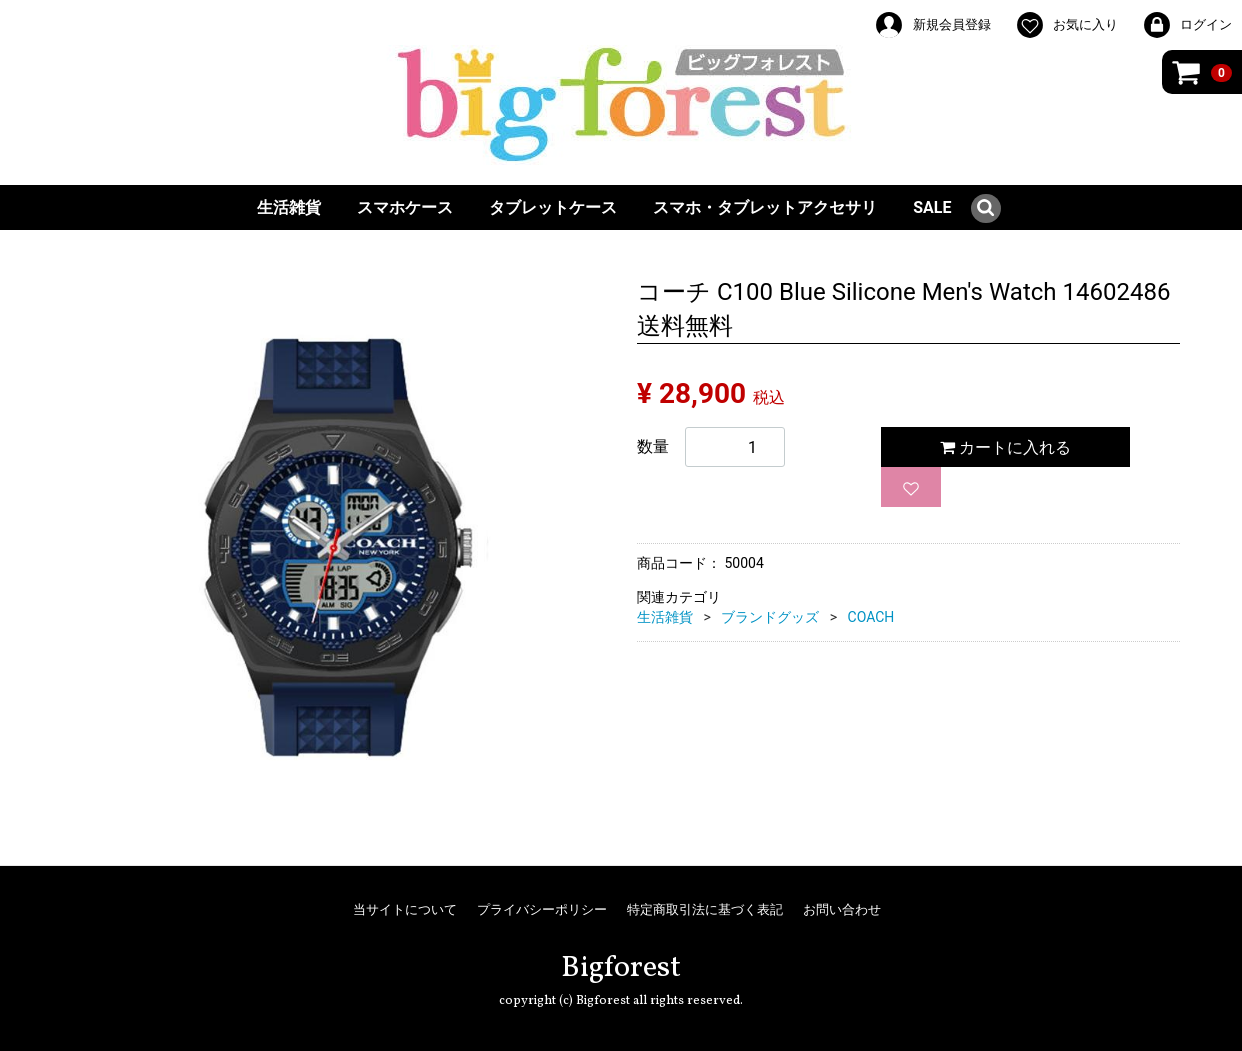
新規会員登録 (932, 25)
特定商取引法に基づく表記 (705, 909)
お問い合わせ (842, 909)
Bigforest (621, 968)
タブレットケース (553, 207)
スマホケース (405, 207)
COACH (871, 617)
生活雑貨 (289, 207)
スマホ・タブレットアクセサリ (765, 207)
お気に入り (1066, 25)
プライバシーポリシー (542, 909)
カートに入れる (1005, 447)
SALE (932, 207)
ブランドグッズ (770, 617)
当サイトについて (405, 909)
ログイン (1187, 25)
